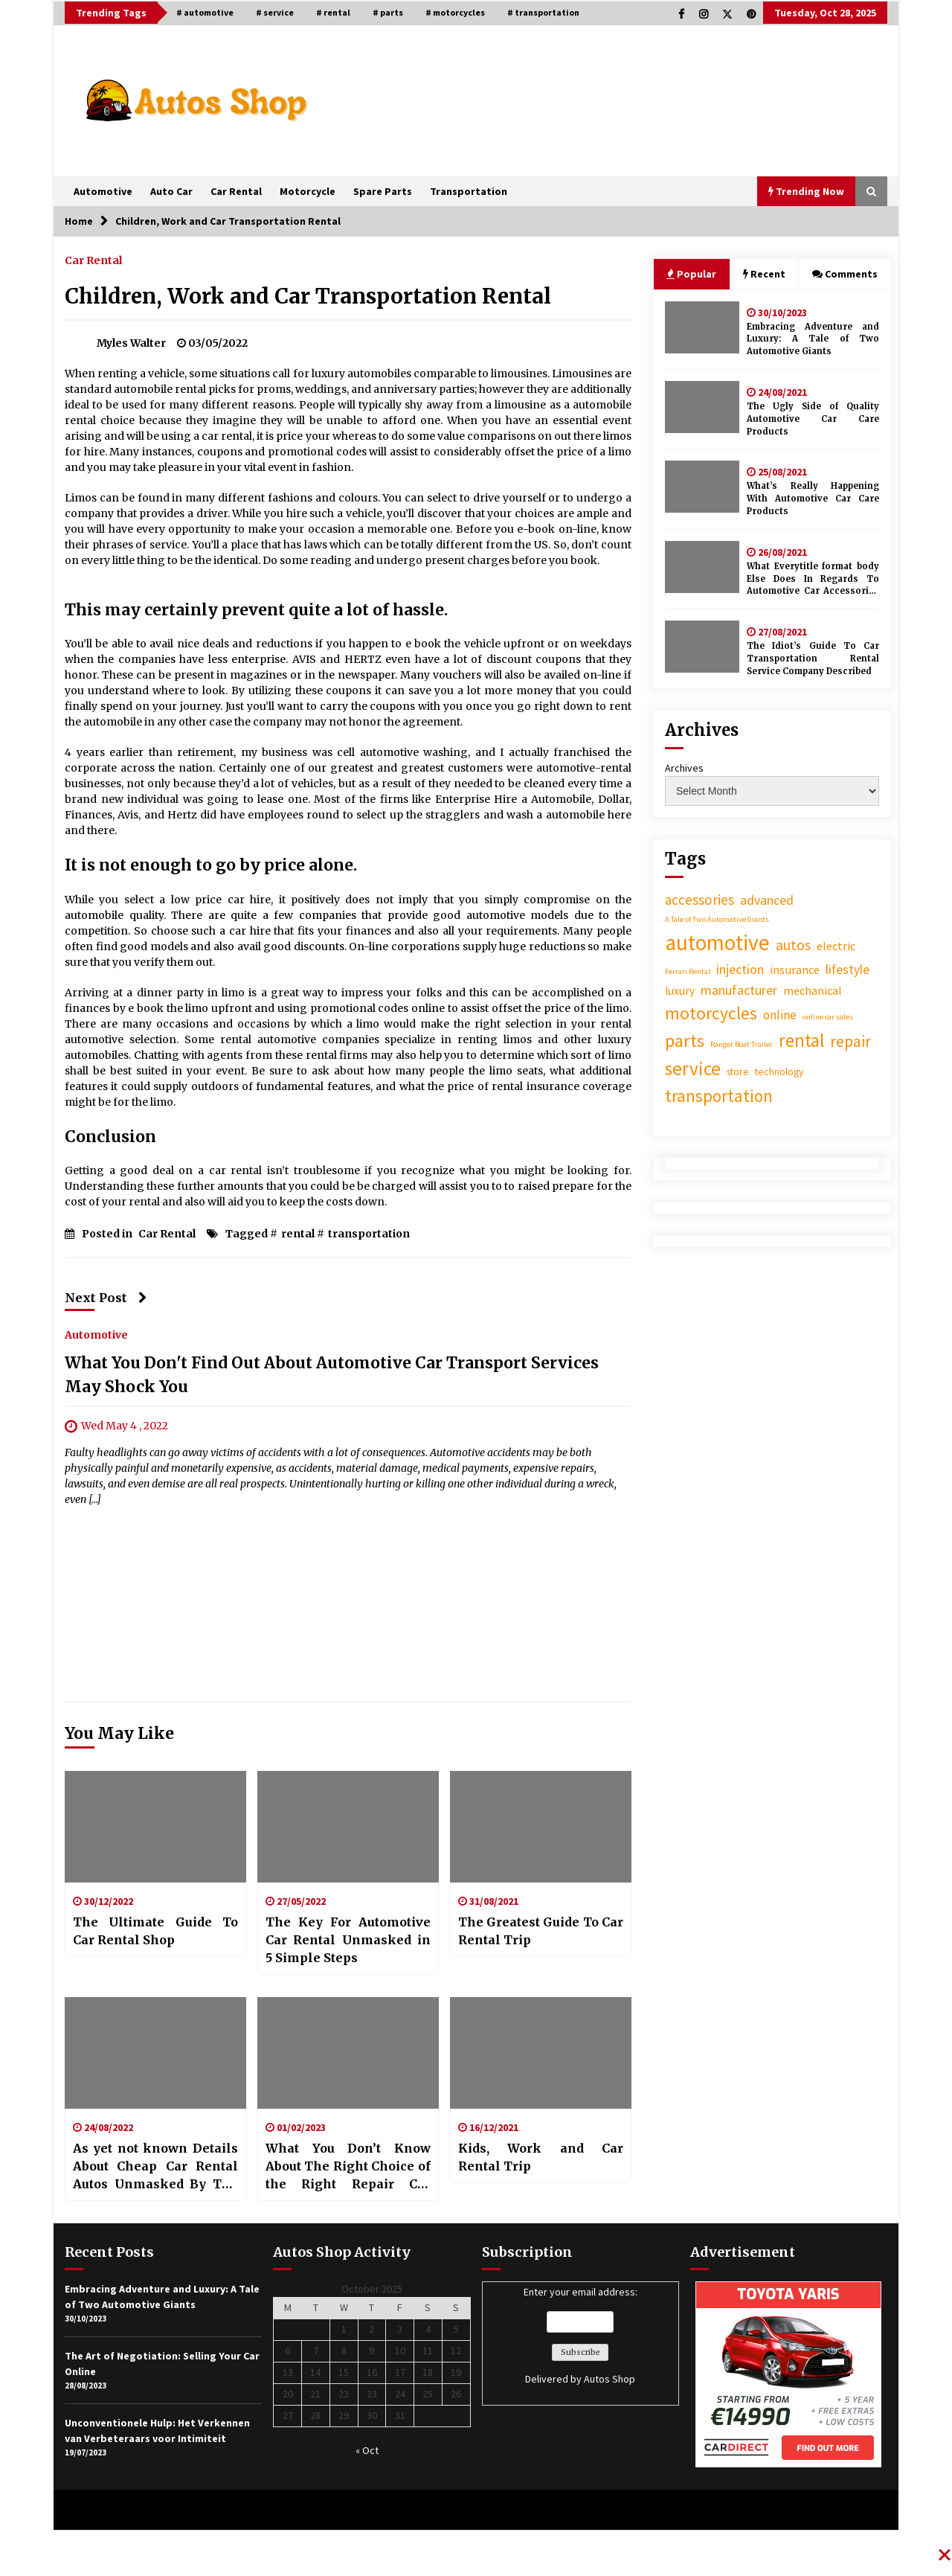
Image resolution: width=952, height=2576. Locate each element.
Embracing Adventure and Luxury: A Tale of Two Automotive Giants (813, 339)
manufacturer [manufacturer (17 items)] (739, 990)
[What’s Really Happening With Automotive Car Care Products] (702, 487)
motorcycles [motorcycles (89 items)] (711, 1013)
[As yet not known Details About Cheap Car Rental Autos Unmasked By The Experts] (155, 2053)
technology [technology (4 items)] (779, 1071)
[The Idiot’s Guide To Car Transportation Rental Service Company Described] (702, 647)
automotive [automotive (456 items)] (717, 942)
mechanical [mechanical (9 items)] (812, 990)
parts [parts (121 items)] (684, 1040)
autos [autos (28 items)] (793, 944)
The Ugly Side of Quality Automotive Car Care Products (813, 419)
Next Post (106, 1297)
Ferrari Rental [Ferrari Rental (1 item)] (687, 971)
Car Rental (236, 191)
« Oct (367, 2450)
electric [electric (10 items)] (836, 946)
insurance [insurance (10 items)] (795, 970)
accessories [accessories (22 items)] (699, 900)
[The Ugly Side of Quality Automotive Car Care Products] (702, 407)
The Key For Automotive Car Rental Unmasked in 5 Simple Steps (348, 1940)
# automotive (205, 12)
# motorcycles (455, 12)
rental (298, 1233)
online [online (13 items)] (780, 1015)
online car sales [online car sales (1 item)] (828, 1017)
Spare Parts (382, 191)
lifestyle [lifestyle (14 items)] (847, 969)
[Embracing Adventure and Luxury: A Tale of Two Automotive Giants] (702, 327)
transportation (369, 1233)
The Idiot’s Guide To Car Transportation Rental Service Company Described (813, 658)
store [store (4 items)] (738, 1071)
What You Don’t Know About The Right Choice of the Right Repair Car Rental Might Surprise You (348, 2167)
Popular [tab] (691, 274)
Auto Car (171, 191)
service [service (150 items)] (693, 1068)
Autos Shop (609, 2379)
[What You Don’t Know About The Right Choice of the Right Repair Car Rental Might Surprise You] (348, 2053)
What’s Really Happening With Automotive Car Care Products (813, 498)
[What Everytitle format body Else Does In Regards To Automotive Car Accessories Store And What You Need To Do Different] (702, 567)
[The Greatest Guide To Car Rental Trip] (540, 1827)
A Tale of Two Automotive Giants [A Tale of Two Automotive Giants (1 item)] (717, 919)
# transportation (543, 12)
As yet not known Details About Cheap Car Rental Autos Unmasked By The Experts (155, 2167)
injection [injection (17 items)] (740, 969)
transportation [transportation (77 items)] (719, 1095)
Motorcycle (307, 191)
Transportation (468, 191)
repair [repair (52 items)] (850, 1041)
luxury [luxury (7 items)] (680, 991)
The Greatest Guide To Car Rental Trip (540, 1931)
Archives (684, 768)
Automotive (103, 191)
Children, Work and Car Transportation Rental (308, 296)
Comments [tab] (845, 274)
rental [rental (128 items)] (801, 1040)
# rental (333, 12)
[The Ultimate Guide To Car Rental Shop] (155, 1827)
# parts (388, 12)
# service (275, 12)
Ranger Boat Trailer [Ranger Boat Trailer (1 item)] (741, 1044)
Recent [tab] (764, 274)
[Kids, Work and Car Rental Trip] (540, 2053)
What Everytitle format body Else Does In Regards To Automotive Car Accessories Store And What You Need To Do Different (813, 579)
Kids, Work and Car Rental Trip (540, 2157)
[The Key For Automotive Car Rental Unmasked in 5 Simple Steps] (348, 1827)
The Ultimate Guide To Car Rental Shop (155, 1931)
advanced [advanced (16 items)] (767, 900)
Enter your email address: (580, 2336)
